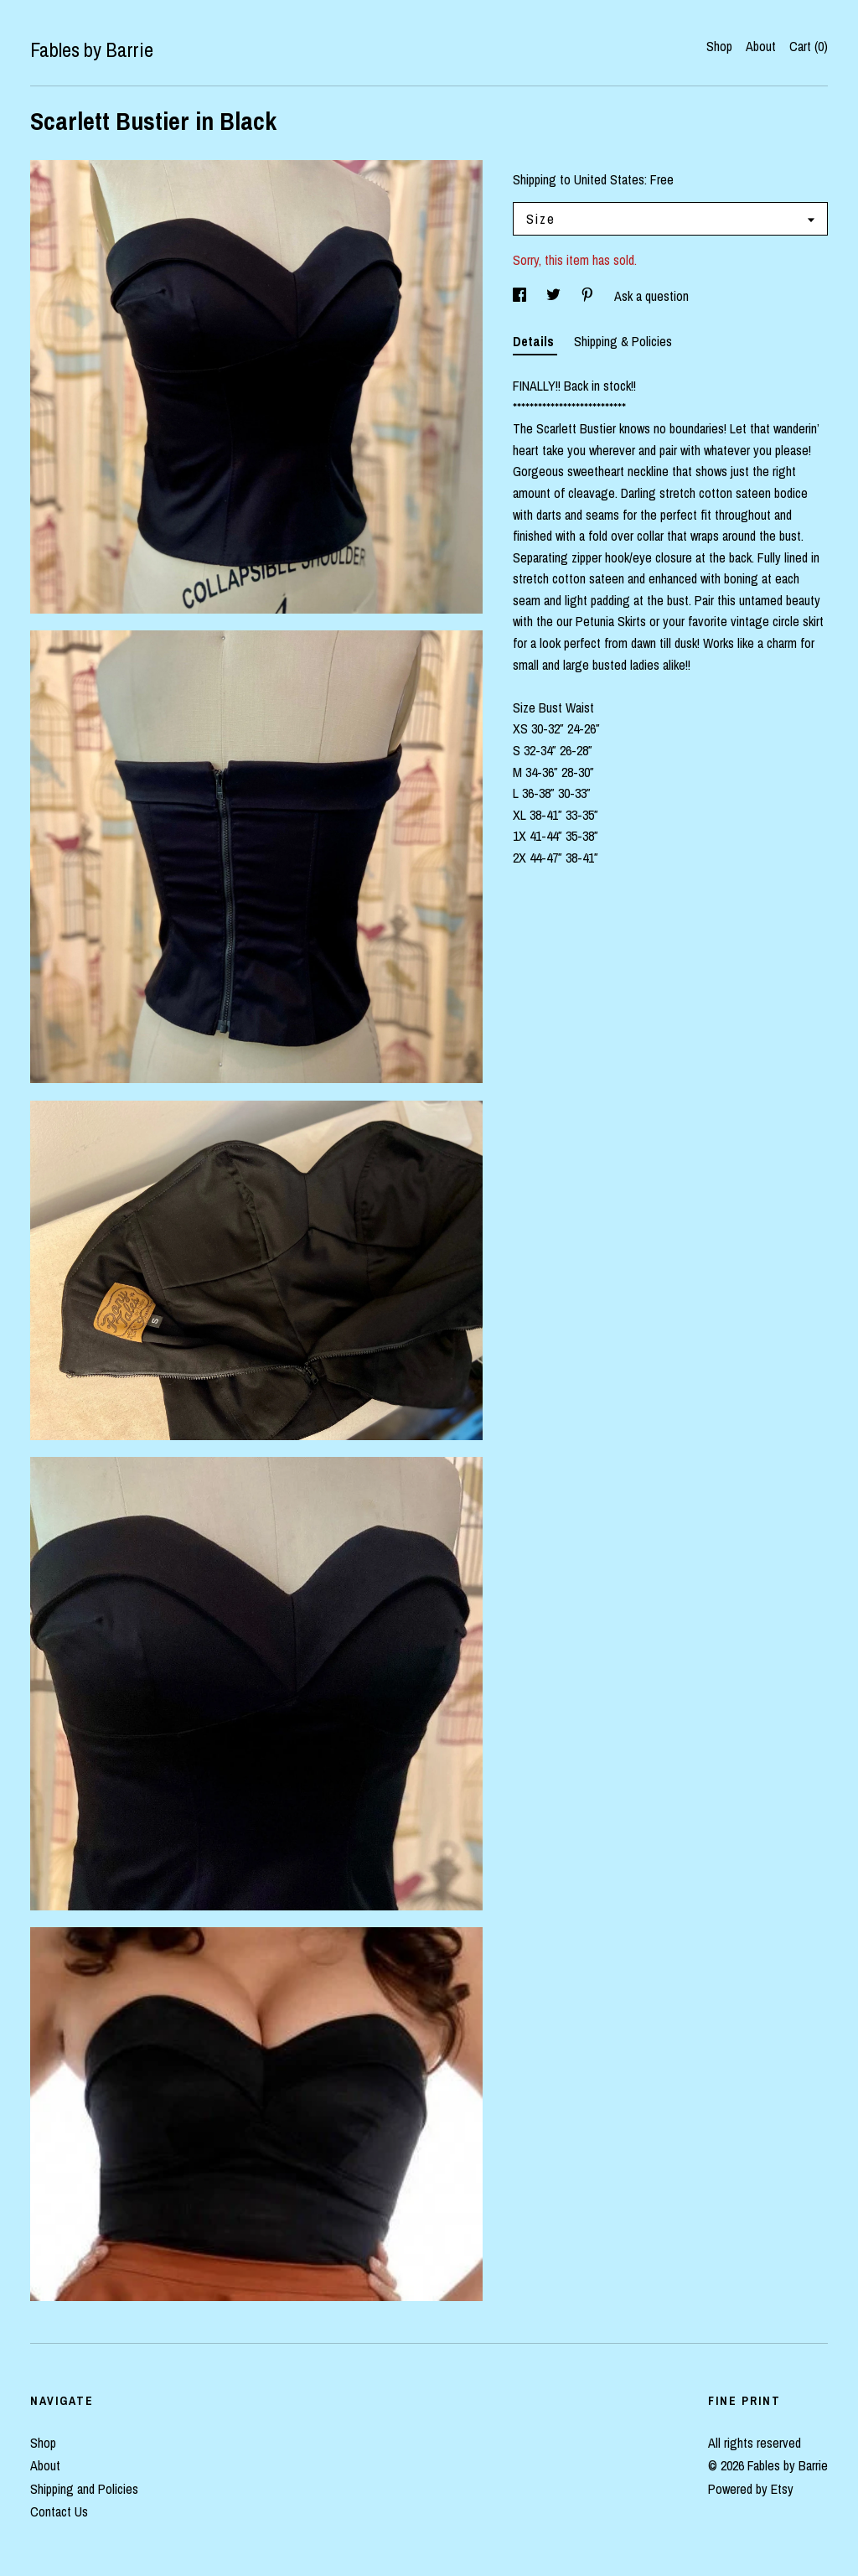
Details (535, 341)
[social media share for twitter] (555, 296)
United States (609, 179)
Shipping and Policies (84, 2489)
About (761, 46)
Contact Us (59, 2511)
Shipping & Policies (623, 341)
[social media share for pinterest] (589, 296)
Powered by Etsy (750, 2489)
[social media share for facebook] (521, 296)
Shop (719, 46)
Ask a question (651, 296)
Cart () (808, 46)
